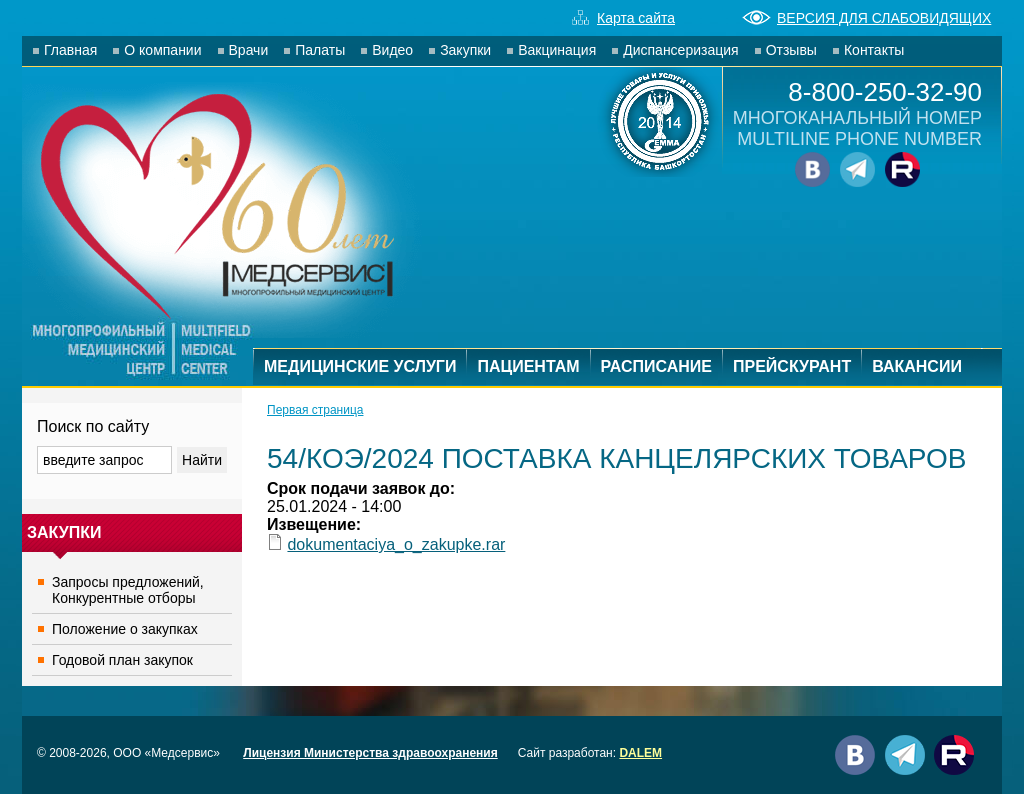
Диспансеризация (680, 50)
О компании (162, 50)
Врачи (249, 50)
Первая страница (315, 410)
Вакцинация (557, 50)
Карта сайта (623, 18)
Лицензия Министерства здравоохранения (370, 753)
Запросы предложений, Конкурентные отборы (128, 590)
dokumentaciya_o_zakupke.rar (396, 544)
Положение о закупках (125, 629)
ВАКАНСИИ (917, 366)
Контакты (874, 50)
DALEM (640, 753)
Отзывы (791, 50)
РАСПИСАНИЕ (656, 366)
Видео (392, 50)
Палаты (320, 50)
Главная (70, 50)
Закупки (465, 50)
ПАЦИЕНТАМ (528, 366)
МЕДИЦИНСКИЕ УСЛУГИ (360, 366)
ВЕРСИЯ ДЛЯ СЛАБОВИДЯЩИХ (866, 18)
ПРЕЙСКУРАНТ (792, 366)
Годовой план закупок (122, 660)
